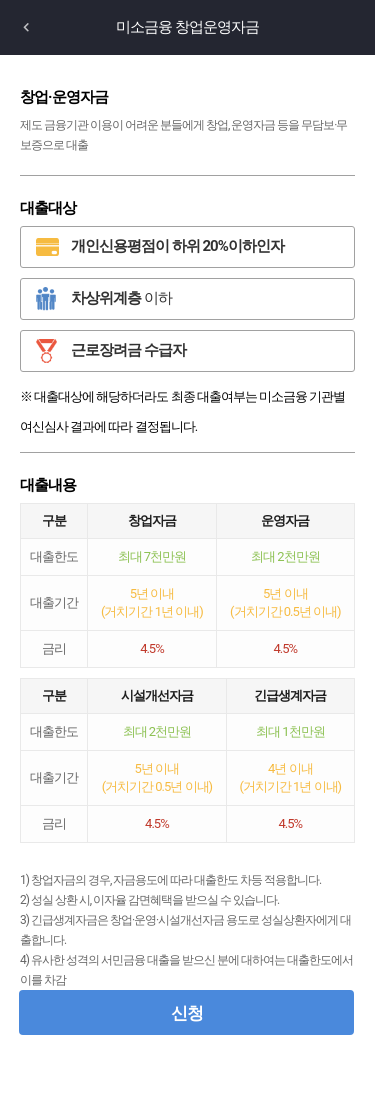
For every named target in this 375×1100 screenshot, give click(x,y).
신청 (187, 1013)
